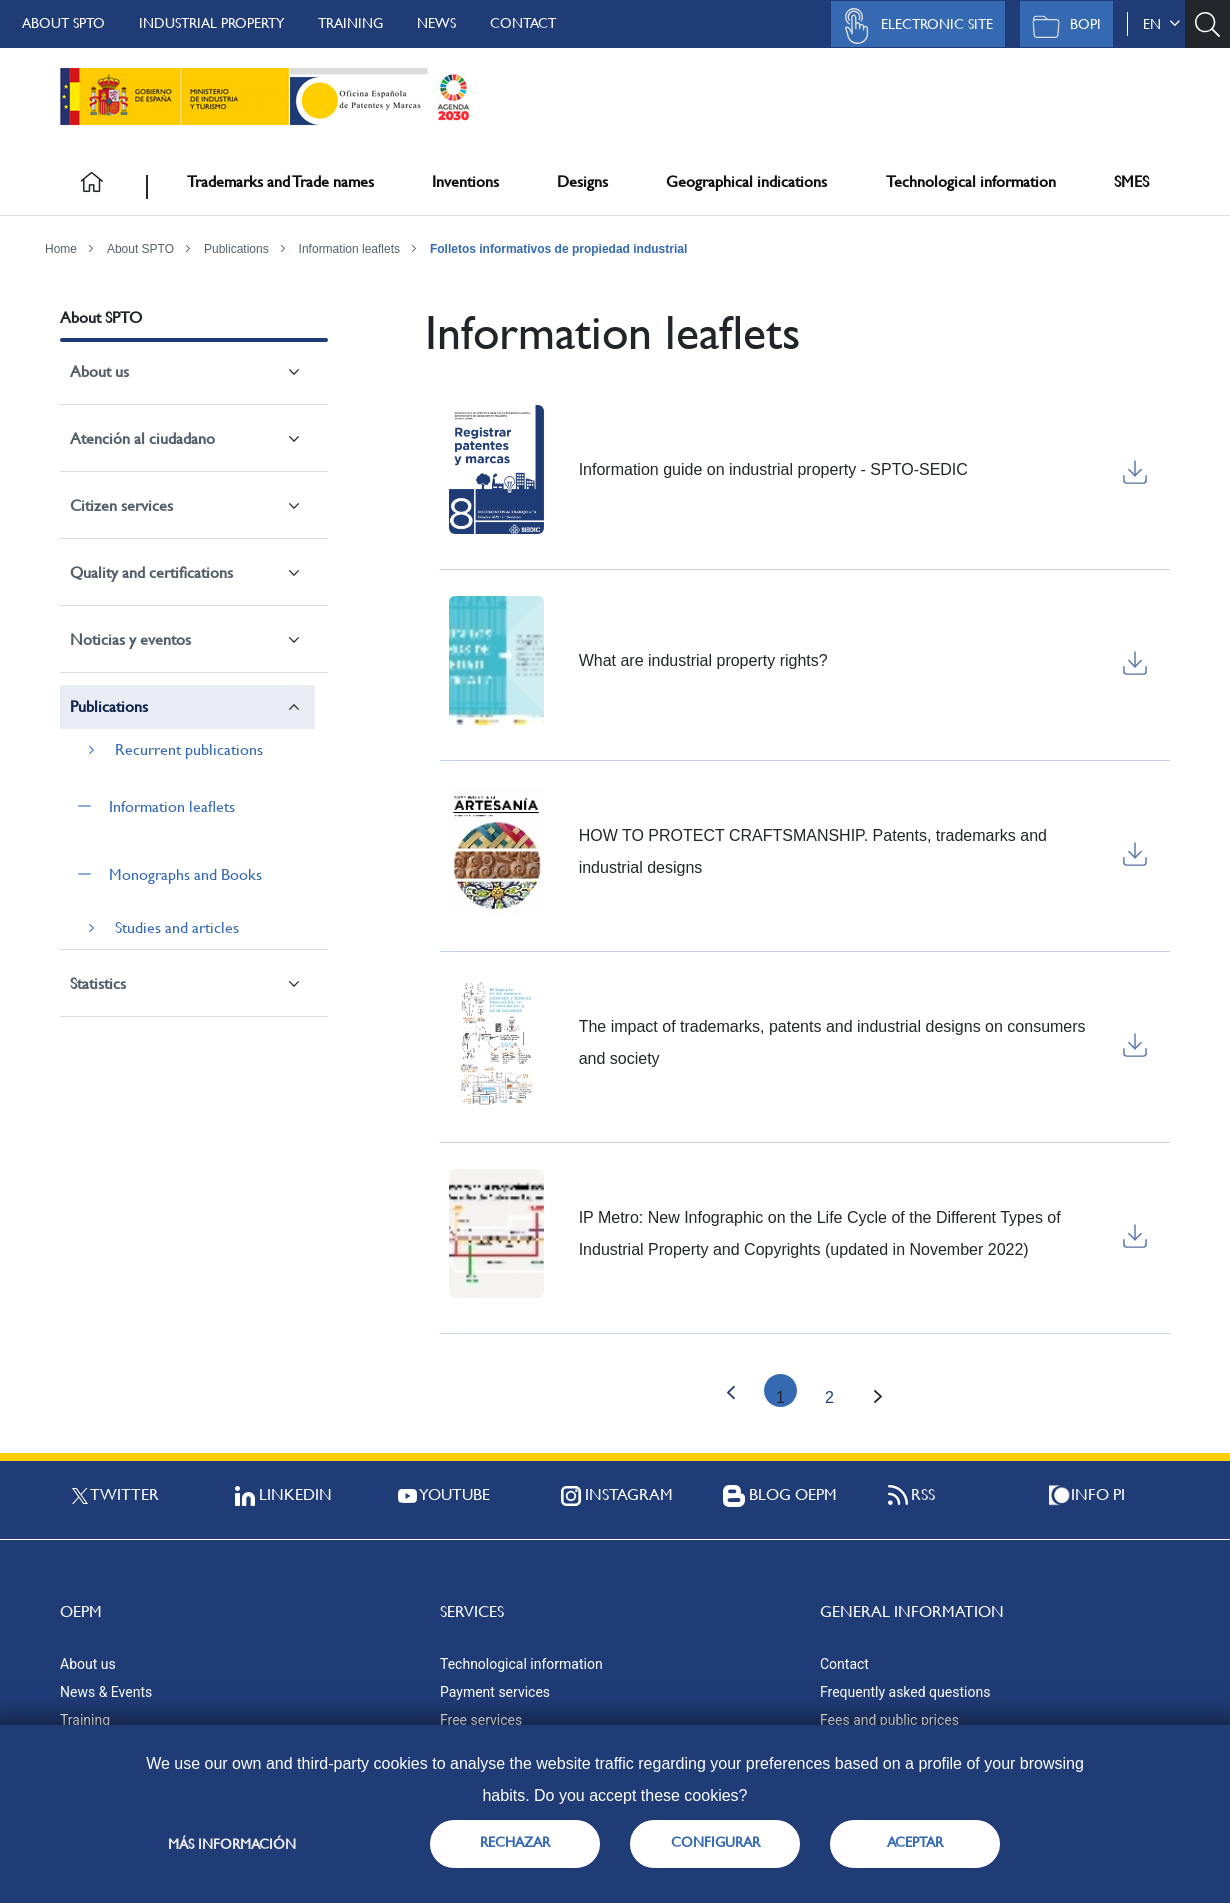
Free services (481, 1720)
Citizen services (121, 505)
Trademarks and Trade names (280, 181)
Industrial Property (211, 23)
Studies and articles (177, 927)
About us (99, 371)
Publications (236, 249)
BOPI (1061, 26)
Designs (582, 181)
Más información (232, 1844)
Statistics (98, 983)
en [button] (1161, 24)
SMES (1131, 181)
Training (350, 23)
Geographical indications (746, 181)
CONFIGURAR (715, 1842)
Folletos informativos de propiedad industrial (558, 249)
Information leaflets (349, 249)
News (436, 23)
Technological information (971, 181)
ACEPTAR (915, 1842)
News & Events (106, 1692)
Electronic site (913, 26)
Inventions (465, 181)
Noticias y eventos (130, 639)
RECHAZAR (515, 1842)
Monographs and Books (185, 874)
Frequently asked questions (905, 1692)
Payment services (495, 1692)
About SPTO (63, 23)
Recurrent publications (189, 749)
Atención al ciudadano (142, 438)
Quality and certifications (151, 572)
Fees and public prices (889, 1720)
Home (61, 249)
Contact (523, 23)
